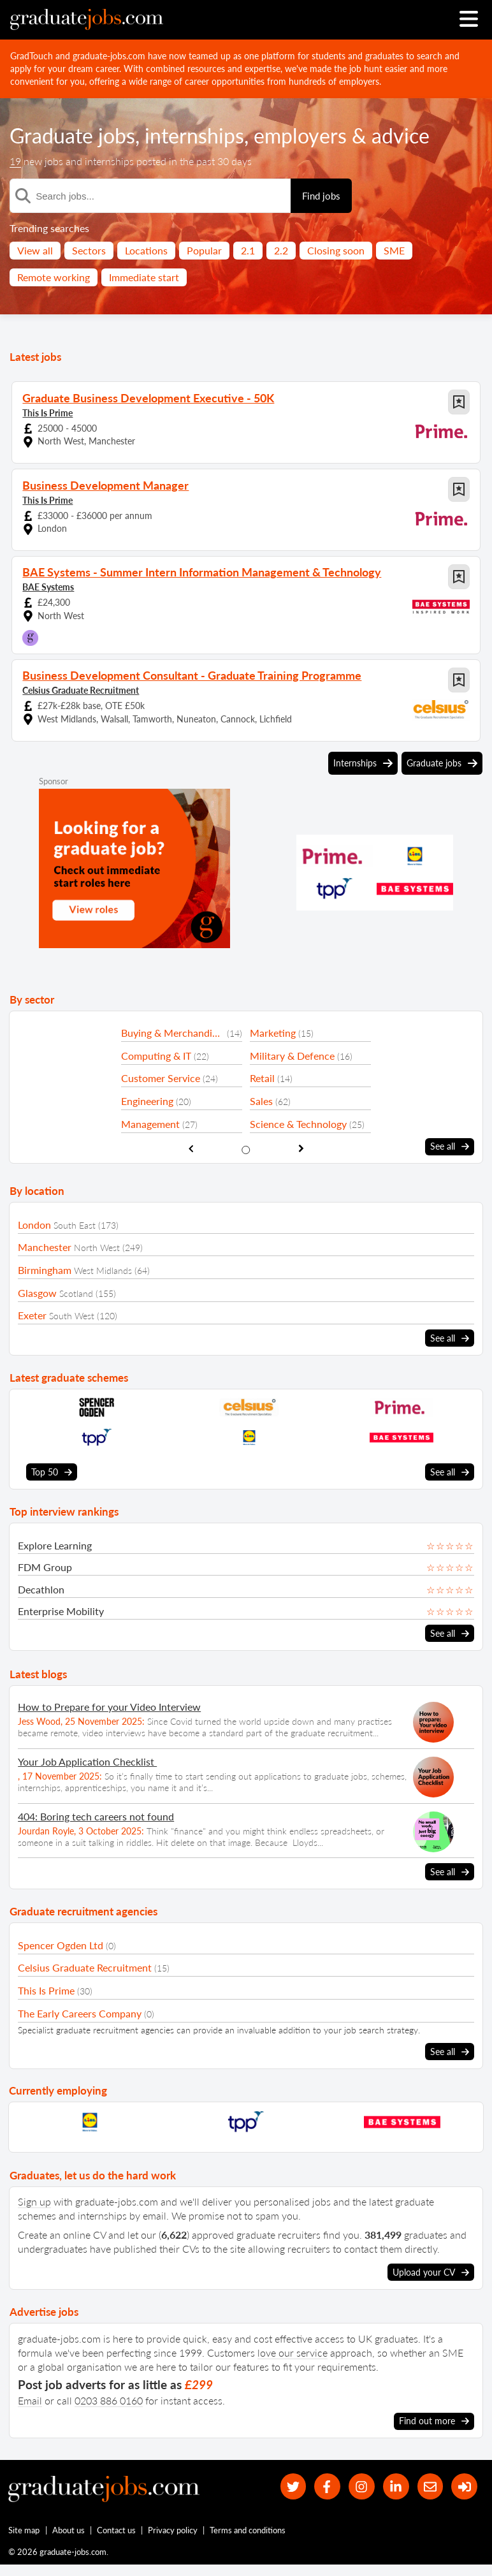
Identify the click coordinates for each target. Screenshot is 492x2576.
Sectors (89, 250)
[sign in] (464, 2486)
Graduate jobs (72, 135)
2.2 (281, 250)
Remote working (53, 277)
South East (75, 1225)
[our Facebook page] (327, 2486)
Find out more (434, 2421)
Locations (146, 250)
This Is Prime (47, 412)
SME (394, 250)
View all (35, 250)
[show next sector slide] (301, 1148)
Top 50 (51, 1472)
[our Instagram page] (362, 2486)
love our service (292, 2352)
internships (194, 135)
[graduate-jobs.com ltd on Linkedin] (396, 2486)
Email (30, 2400)
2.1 (248, 250)
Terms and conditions (248, 2530)
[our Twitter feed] (293, 2486)
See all (449, 1146)
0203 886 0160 (109, 2400)
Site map (24, 2530)
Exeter (32, 1315)
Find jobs (321, 195)
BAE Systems (48, 587)
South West (71, 1315)
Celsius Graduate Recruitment (80, 690)
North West (97, 1247)
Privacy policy (173, 2530)
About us (68, 2530)
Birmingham (44, 1270)
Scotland (76, 1293)
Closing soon (336, 250)
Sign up (34, 2201)
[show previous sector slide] (191, 1148)
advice (401, 135)
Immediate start (144, 277)
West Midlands (103, 1270)
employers (300, 135)
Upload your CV (431, 2272)
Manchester (44, 1247)
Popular (204, 250)
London (34, 1224)
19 (15, 161)
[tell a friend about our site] (430, 2486)
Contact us (116, 2530)
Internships (363, 763)
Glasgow (37, 1293)
